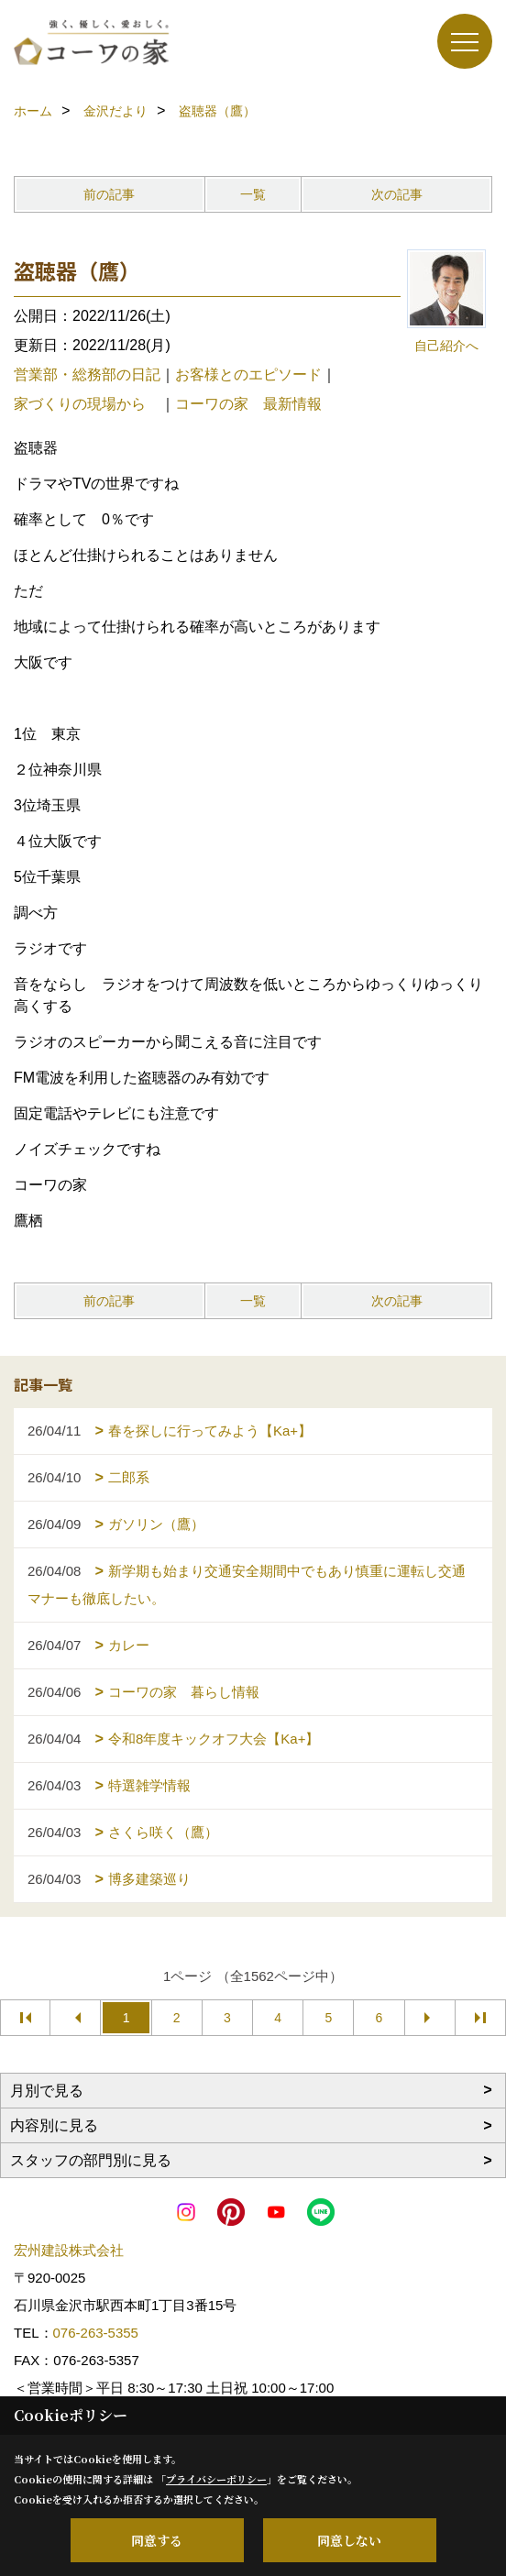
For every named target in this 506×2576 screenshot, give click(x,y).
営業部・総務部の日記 (87, 374)
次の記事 (397, 194)
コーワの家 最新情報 (248, 404)
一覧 (253, 194)
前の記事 (109, 194)
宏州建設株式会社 (69, 2250)
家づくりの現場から (87, 404)
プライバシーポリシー (216, 2478)
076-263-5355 (95, 2332)
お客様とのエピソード (248, 374)
